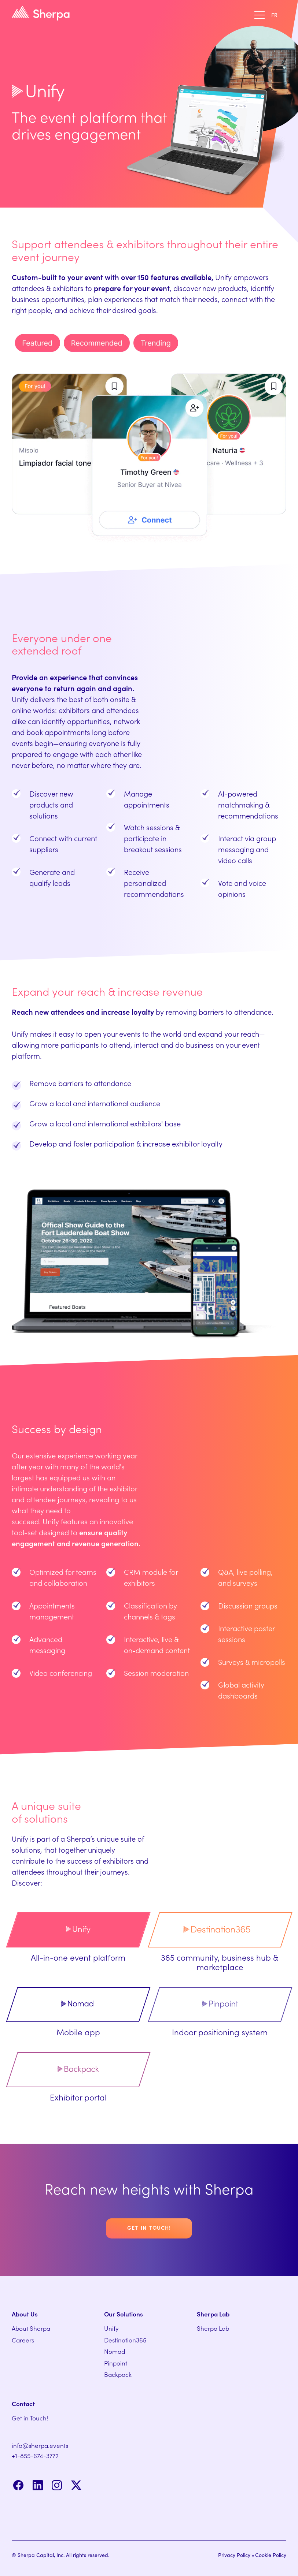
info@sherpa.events (40, 2445)
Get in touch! (149, 2228)
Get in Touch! (30, 2418)
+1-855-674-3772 (35, 2456)
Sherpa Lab (213, 2328)
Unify (111, 2328)
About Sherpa (31, 2328)
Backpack (118, 2374)
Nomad (114, 2351)
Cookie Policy (270, 2555)
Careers (23, 2340)
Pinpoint (115, 2363)
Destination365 (125, 2340)
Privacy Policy (234, 2555)
